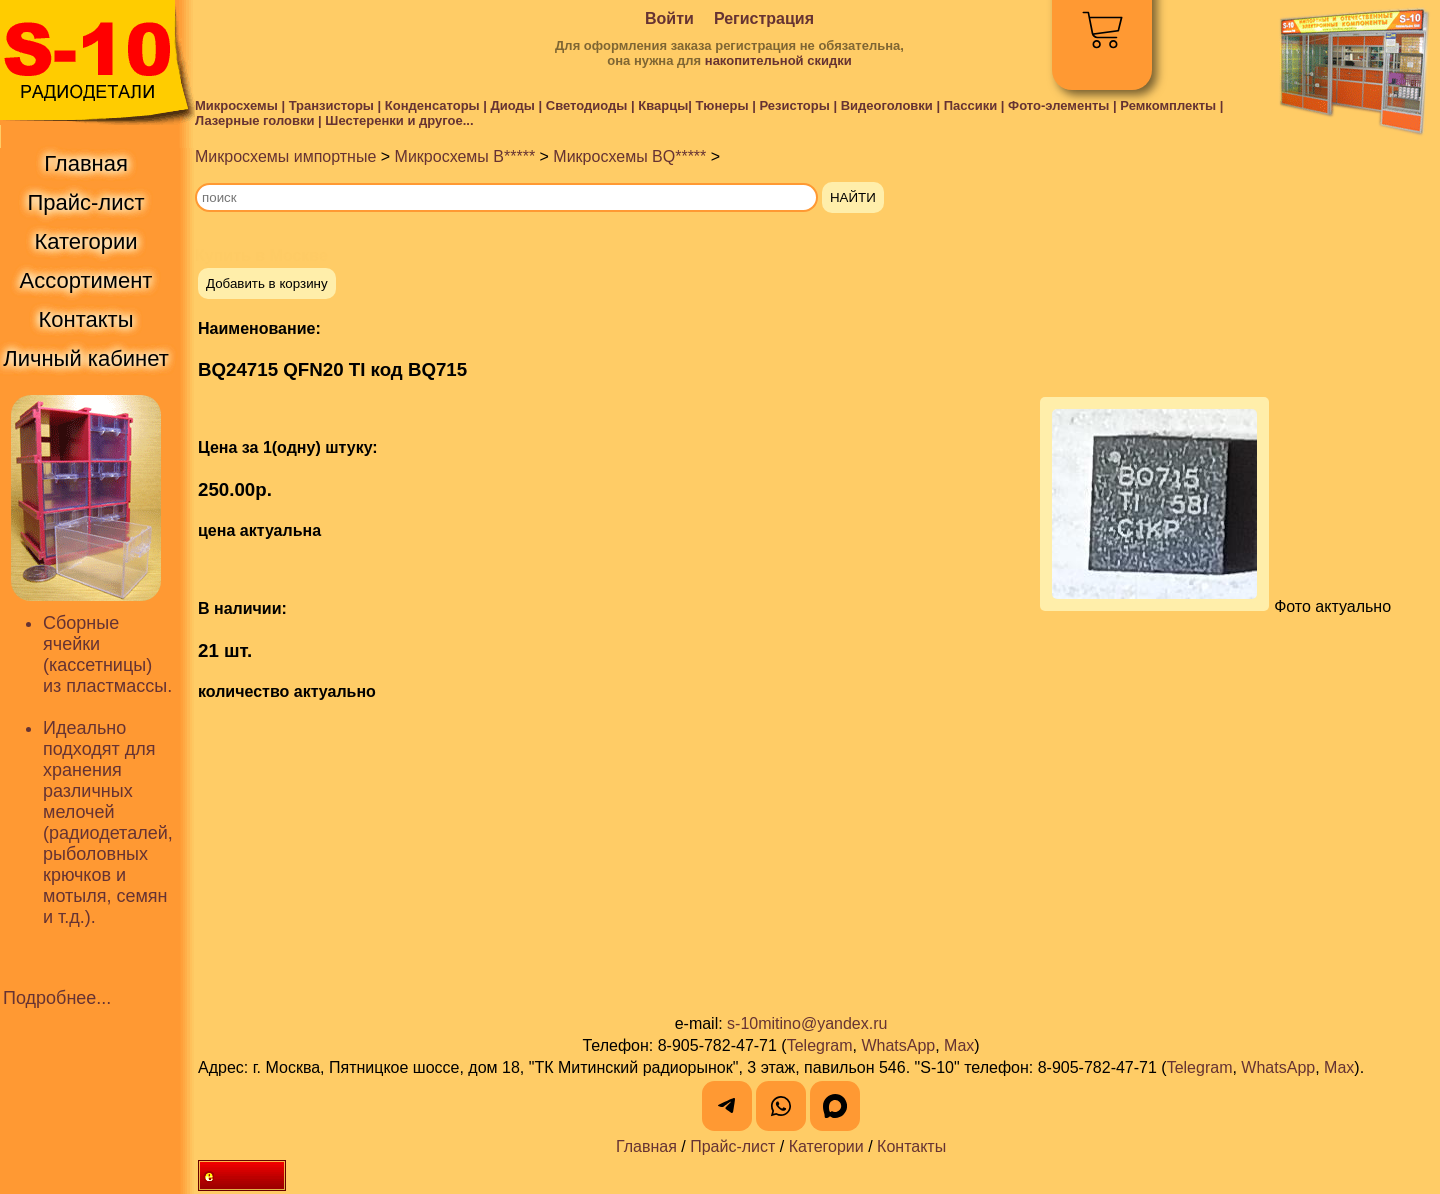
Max (959, 1045)
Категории (826, 1146)
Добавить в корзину (267, 283)
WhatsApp (898, 1045)
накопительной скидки (778, 60)
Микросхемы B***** (465, 156)
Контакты (911, 1146)
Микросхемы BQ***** (629, 156)
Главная (646, 1146)
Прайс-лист (732, 1146)
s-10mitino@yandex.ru (807, 1023)
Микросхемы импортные (285, 156)
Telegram (820, 1045)
